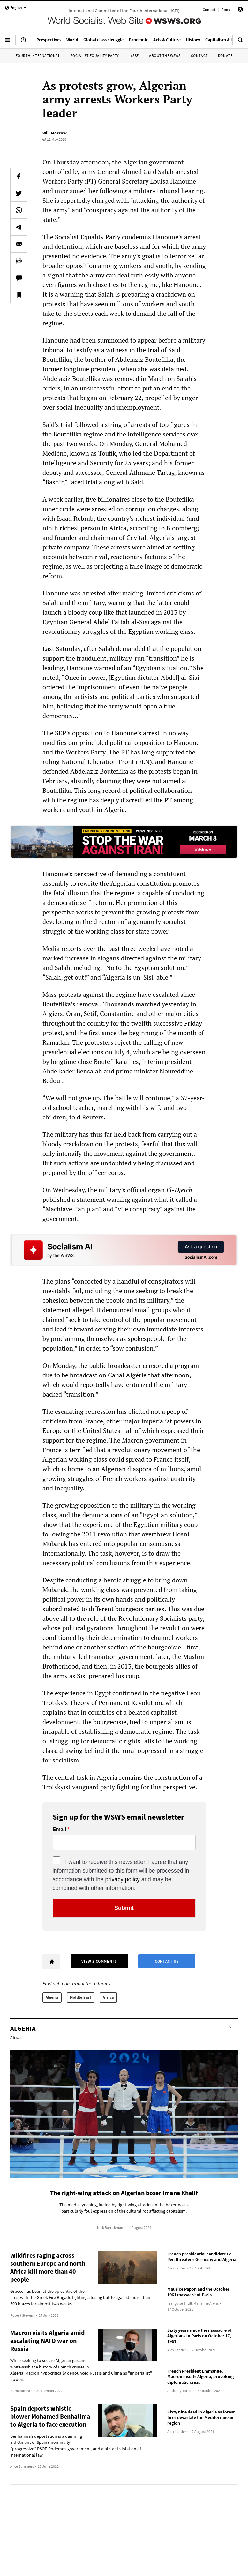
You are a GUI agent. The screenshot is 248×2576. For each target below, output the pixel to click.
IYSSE (134, 55)
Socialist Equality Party (95, 55)
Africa (108, 1997)
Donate (225, 55)
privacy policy (122, 1879)
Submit (124, 1908)
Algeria (52, 1997)
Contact (209, 9)
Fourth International (38, 55)
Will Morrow (54, 133)
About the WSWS (164, 55)
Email (59, 1829)
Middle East (81, 1997)
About (227, 9)
